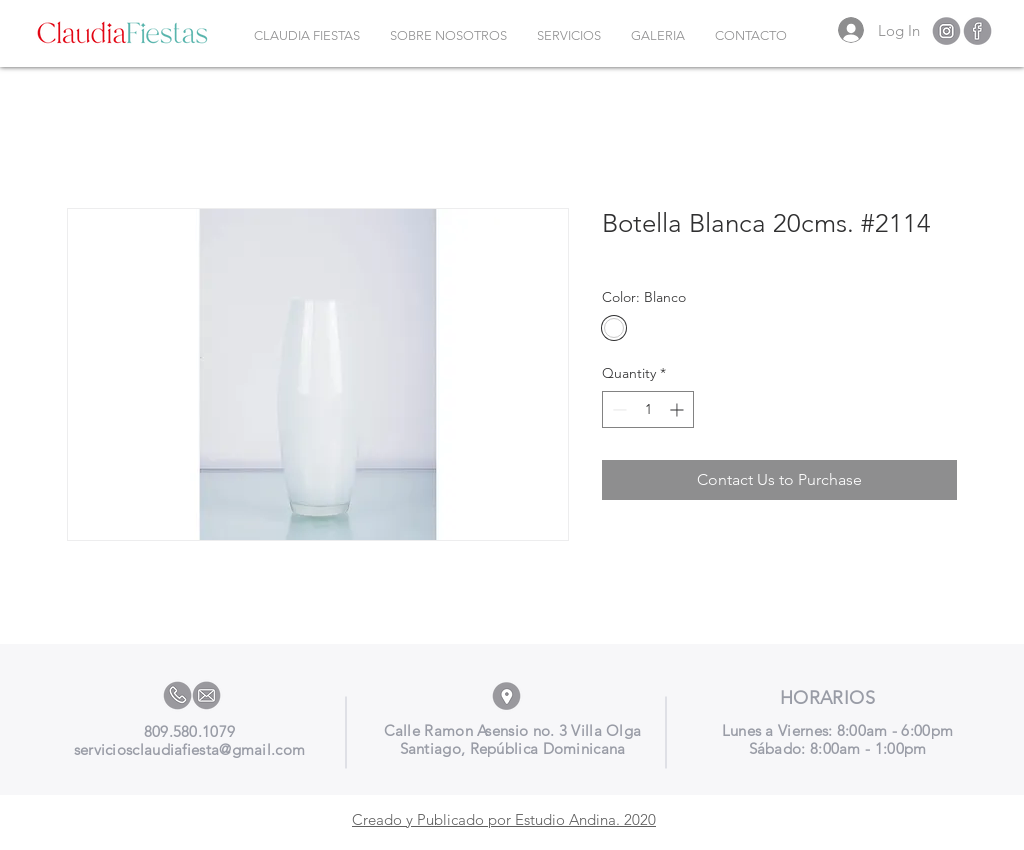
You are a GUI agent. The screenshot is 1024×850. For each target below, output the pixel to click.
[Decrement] (617, 409)
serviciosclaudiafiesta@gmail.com (190, 749)
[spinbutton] (648, 409)
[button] (569, 36)
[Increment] (678, 409)
